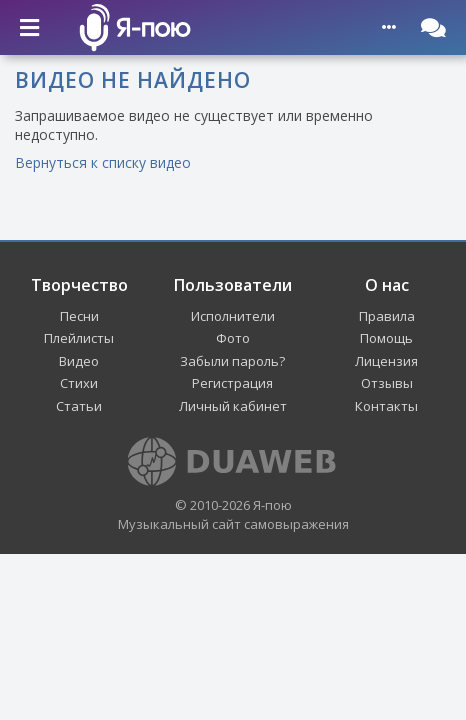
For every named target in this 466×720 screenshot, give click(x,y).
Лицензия (386, 361)
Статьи (79, 406)
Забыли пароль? (232, 361)
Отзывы (387, 383)
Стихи (79, 383)
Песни (79, 316)
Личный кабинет (233, 406)
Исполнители (233, 316)
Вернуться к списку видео (103, 162)
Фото (233, 338)
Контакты (386, 406)
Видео (79, 361)
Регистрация (232, 383)
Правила (387, 316)
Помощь (386, 338)
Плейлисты (79, 338)
